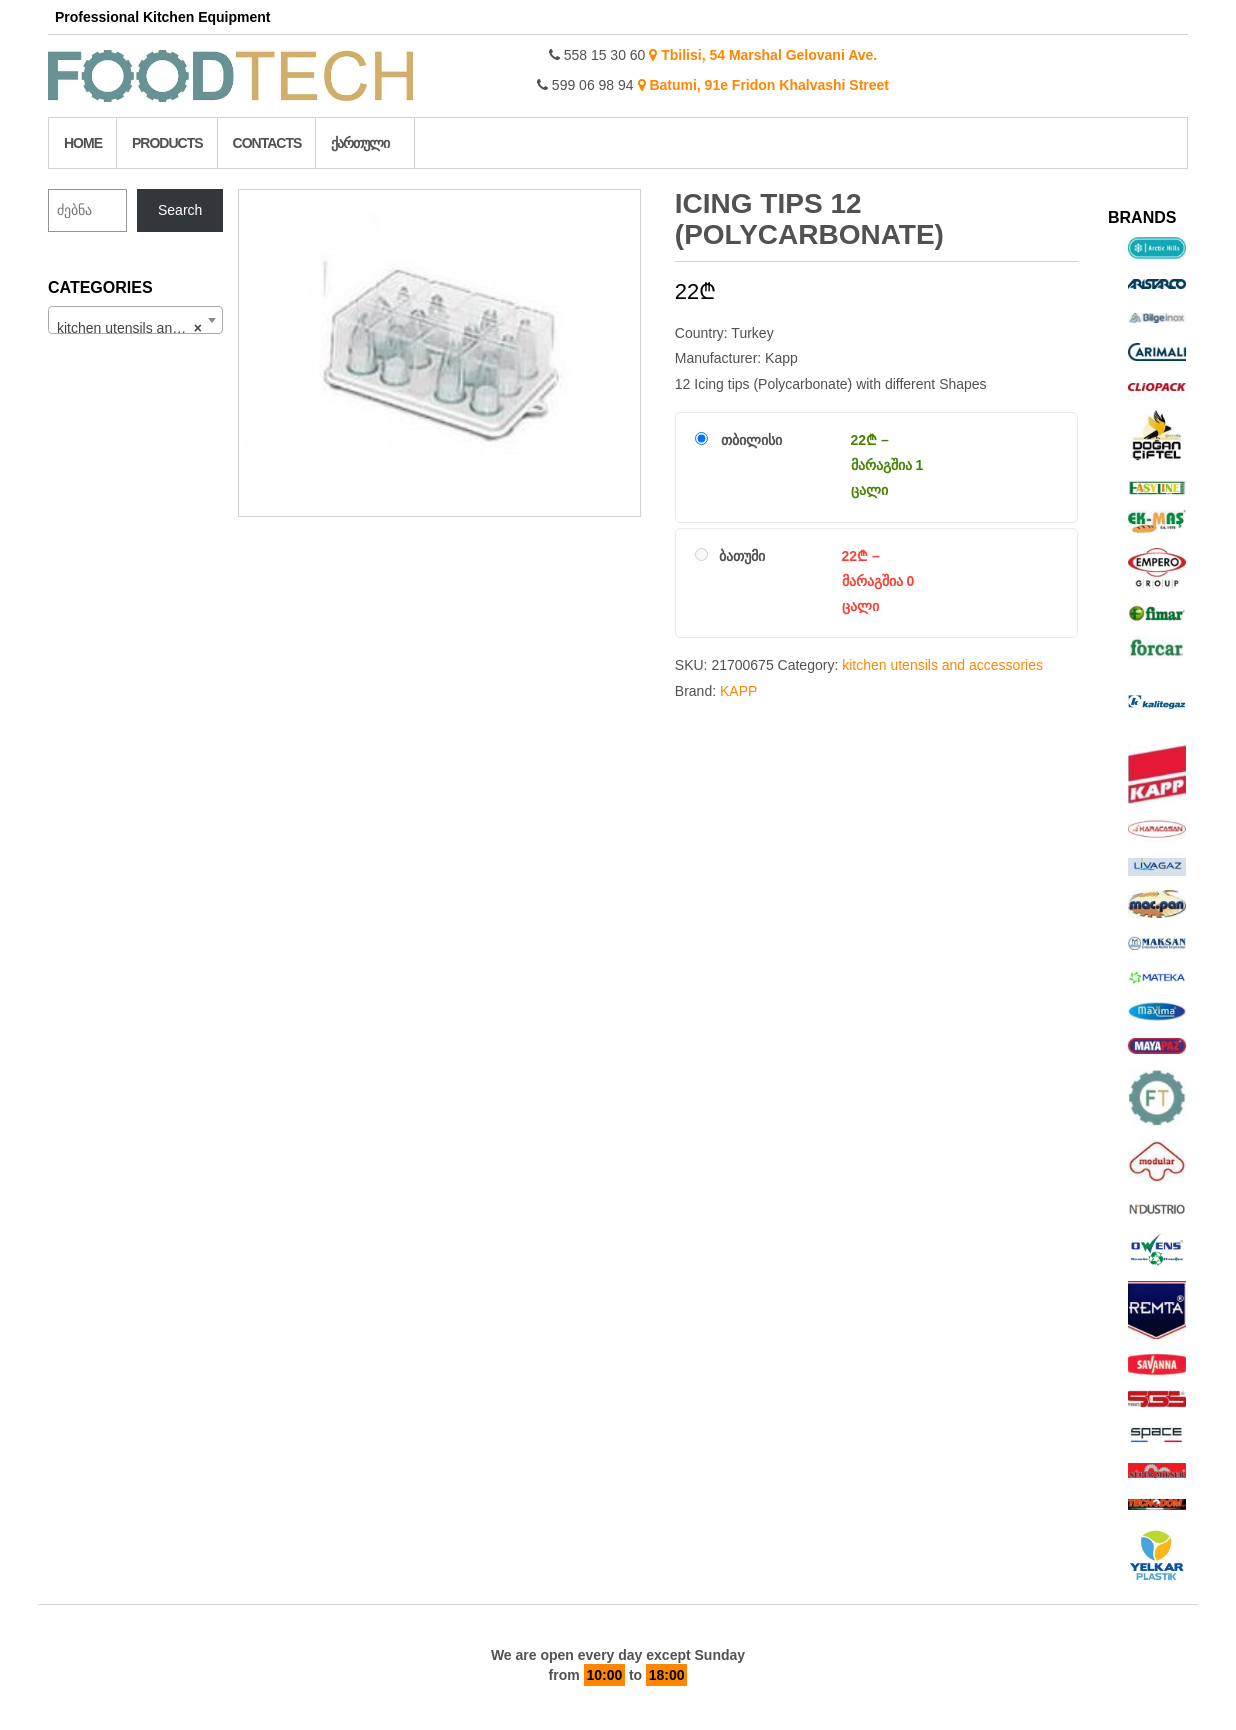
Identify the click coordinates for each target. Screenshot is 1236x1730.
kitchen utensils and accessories (942, 665)
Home (83, 143)
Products (167, 143)
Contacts (267, 143)
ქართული (360, 143)
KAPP (738, 691)
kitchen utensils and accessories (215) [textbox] (139, 328)
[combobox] (135, 320)
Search (180, 210)
